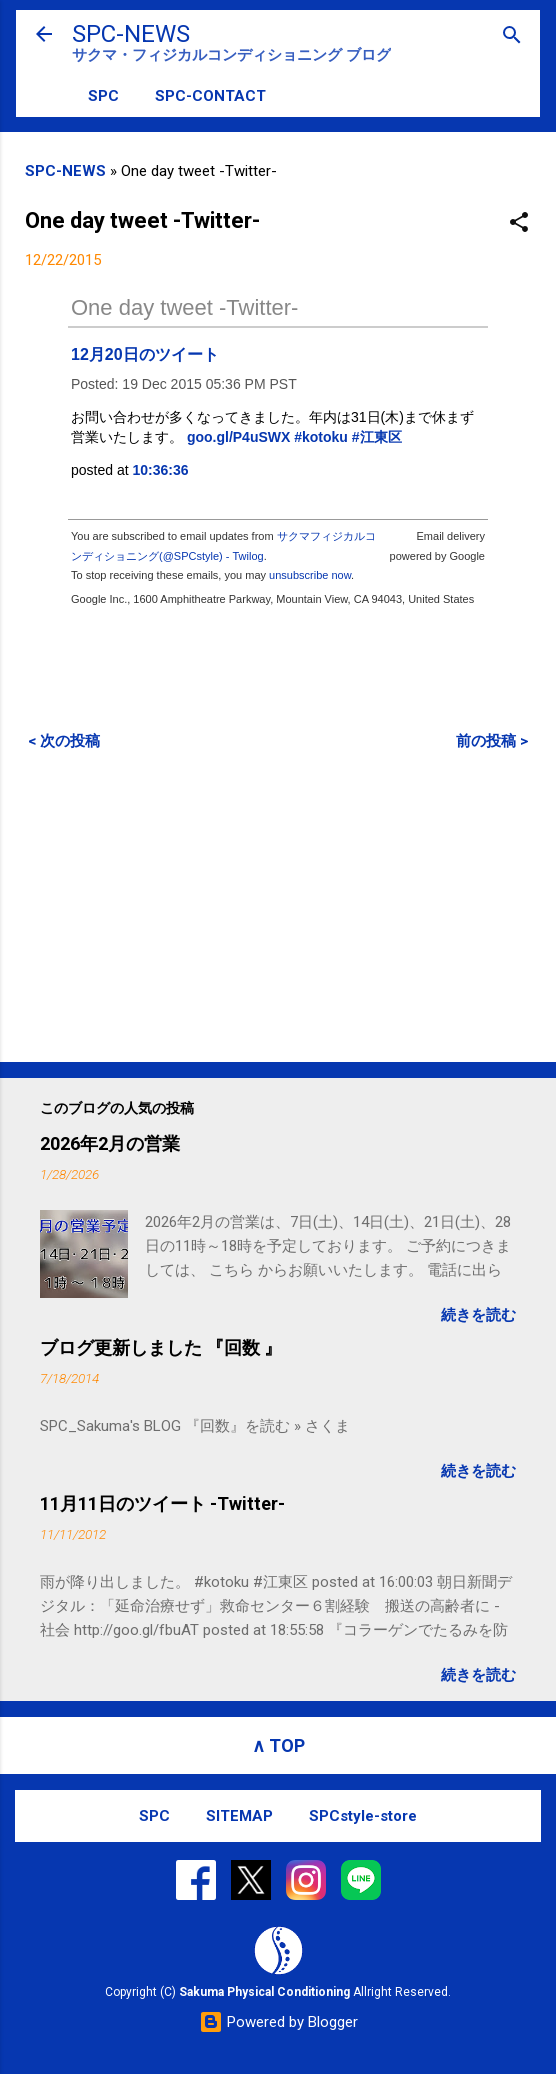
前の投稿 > (492, 741)
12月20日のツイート (145, 354)
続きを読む (478, 1315)
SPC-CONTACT (210, 96)
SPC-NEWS (131, 34)
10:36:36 (161, 470)
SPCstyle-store (363, 1816)
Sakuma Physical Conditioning (264, 1992)
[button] (519, 223)
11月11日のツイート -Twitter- (162, 1503)
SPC (103, 96)
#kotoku (321, 437)
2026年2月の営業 (110, 1143)
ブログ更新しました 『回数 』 (161, 1347)
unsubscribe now (310, 575)
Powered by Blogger (278, 2022)
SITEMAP (239, 1816)
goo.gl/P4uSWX (238, 437)
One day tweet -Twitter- (184, 307)
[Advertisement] (278, 906)
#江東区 (377, 437)
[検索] (512, 36)
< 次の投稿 (64, 741)
